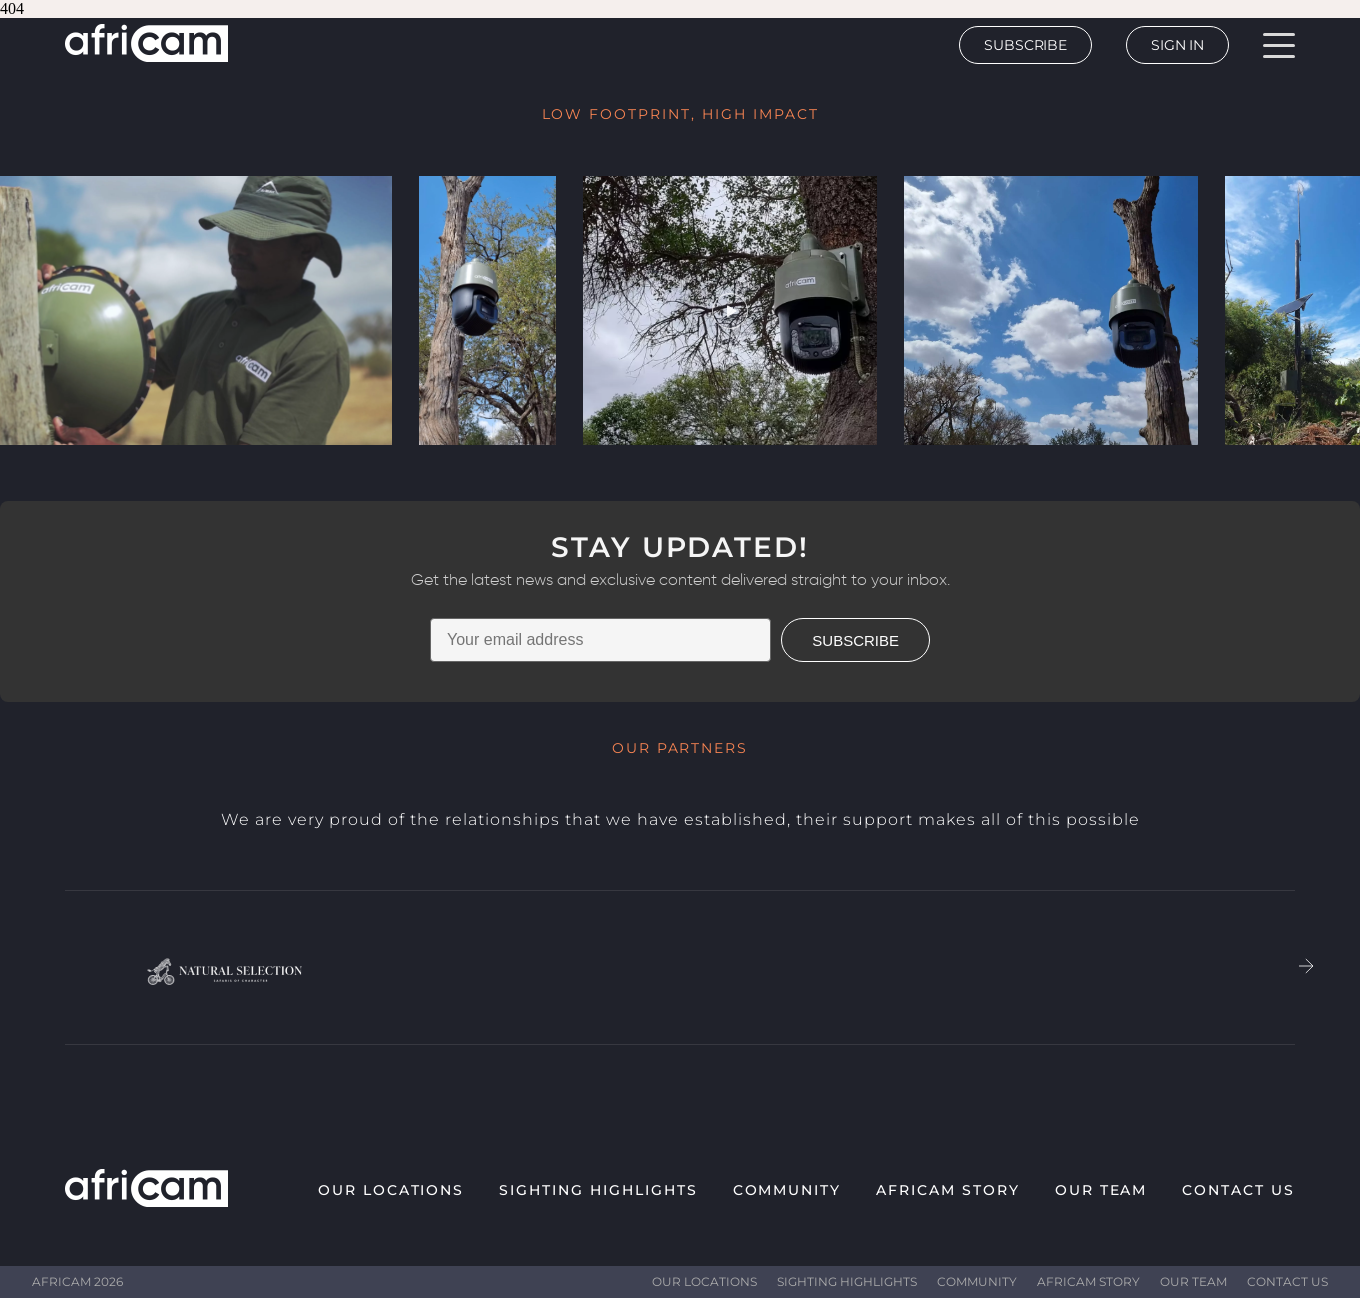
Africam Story (947, 1190)
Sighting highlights (598, 1190)
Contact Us (1238, 1190)
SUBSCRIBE (855, 640)
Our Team (1101, 1190)
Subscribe (1025, 45)
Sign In (1177, 45)
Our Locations (391, 1190)
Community (787, 1190)
